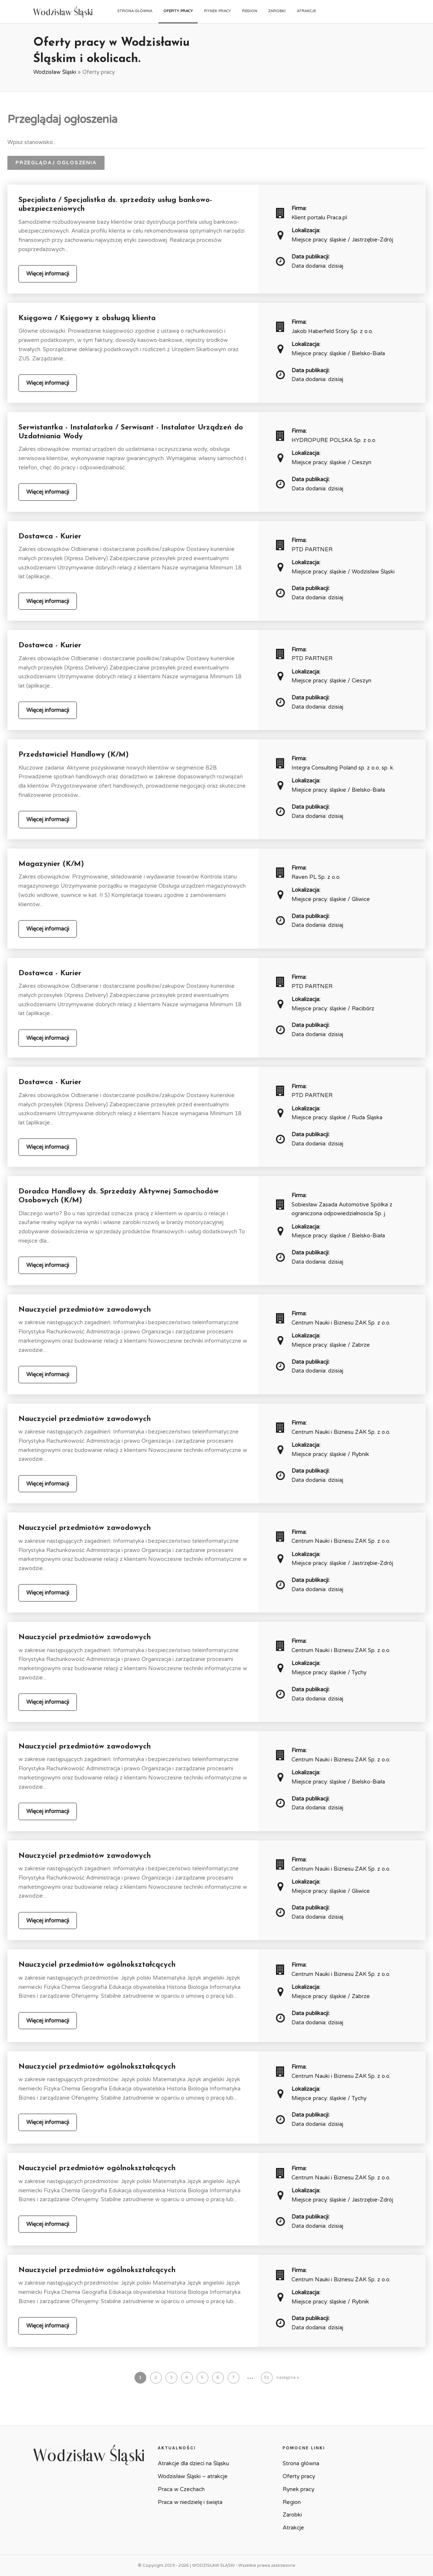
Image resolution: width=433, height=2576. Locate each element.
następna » (287, 2377)
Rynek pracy (217, 11)
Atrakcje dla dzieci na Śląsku (193, 2463)
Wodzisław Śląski (54, 72)
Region (249, 11)
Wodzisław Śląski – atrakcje (193, 2476)
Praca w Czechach (181, 2489)
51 (266, 2377)
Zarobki (277, 11)
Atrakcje (306, 11)
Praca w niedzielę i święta (190, 2502)
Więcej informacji (47, 273)
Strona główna (134, 11)
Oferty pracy (178, 11)
